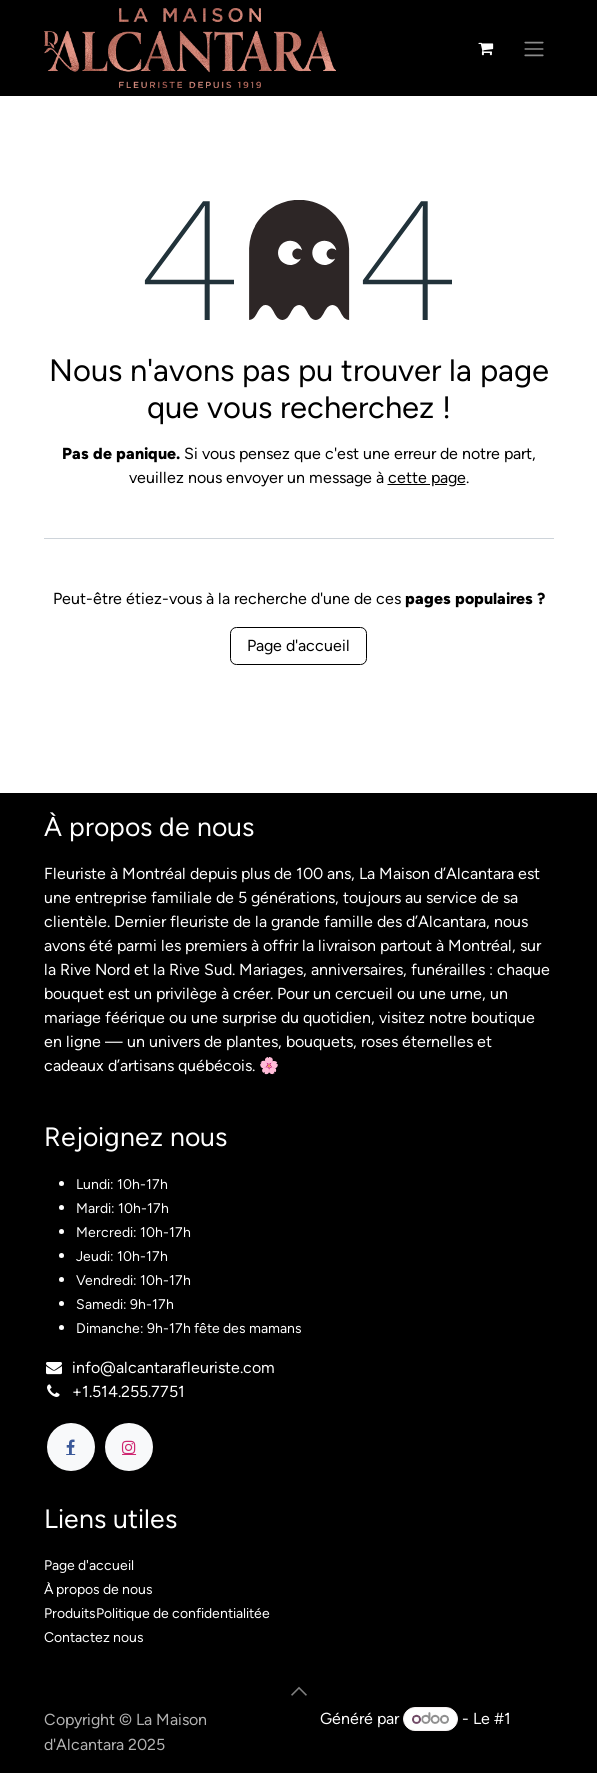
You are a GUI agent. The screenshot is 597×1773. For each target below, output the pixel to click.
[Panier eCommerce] (486, 48)
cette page (427, 477)
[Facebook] (71, 1447)
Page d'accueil (298, 645)
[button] (299, 1691)
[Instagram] (129, 1447)
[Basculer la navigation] (534, 48)
